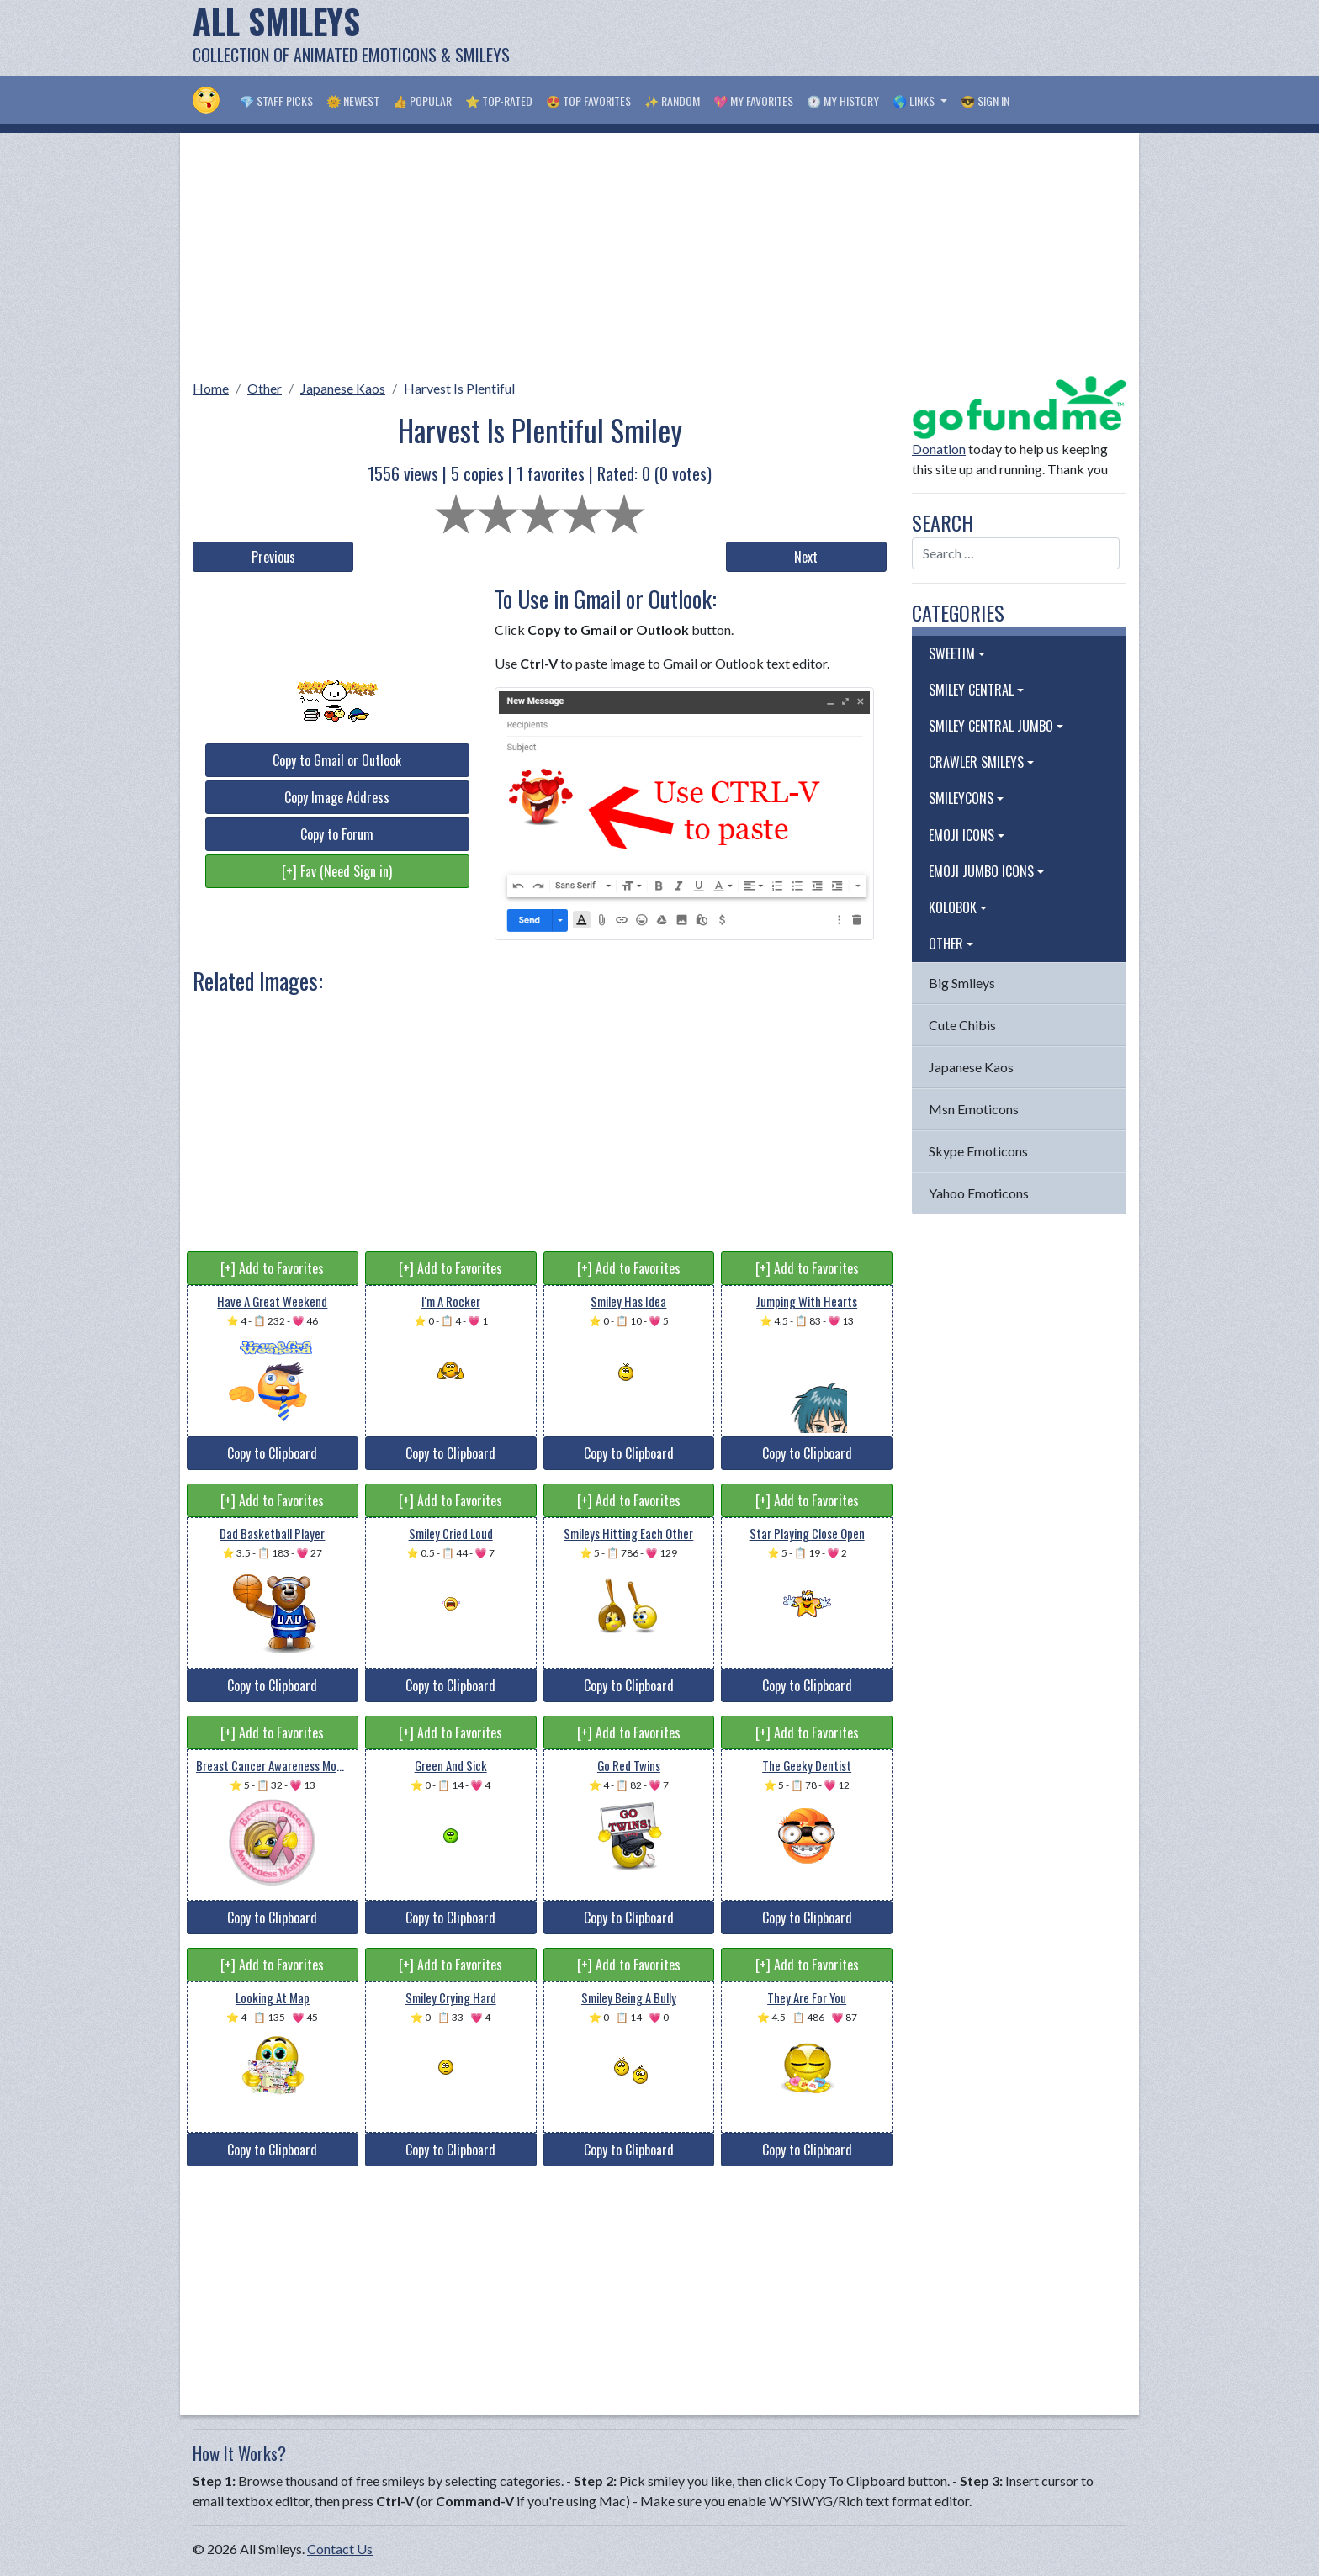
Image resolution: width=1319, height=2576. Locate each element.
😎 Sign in (985, 100)
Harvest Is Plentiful (459, 388)
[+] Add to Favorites (272, 1268)
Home (211, 388)
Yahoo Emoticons (979, 1193)
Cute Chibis (962, 1025)
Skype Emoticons (978, 1151)
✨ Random (672, 100)
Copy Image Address (336, 797)
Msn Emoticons (974, 1109)
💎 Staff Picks (276, 100)
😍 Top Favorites (588, 100)
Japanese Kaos (342, 388)
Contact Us (340, 2549)
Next (806, 557)
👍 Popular (422, 100)
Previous (273, 557)
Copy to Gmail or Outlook (337, 760)
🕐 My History (843, 100)
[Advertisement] (820, 38)
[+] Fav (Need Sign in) (337, 871)
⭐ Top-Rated (498, 100)
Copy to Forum (336, 834)
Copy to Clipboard (272, 1453)
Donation (939, 449)
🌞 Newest (352, 100)
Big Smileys (962, 983)
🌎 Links (915, 100)
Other (264, 388)
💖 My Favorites (753, 100)
